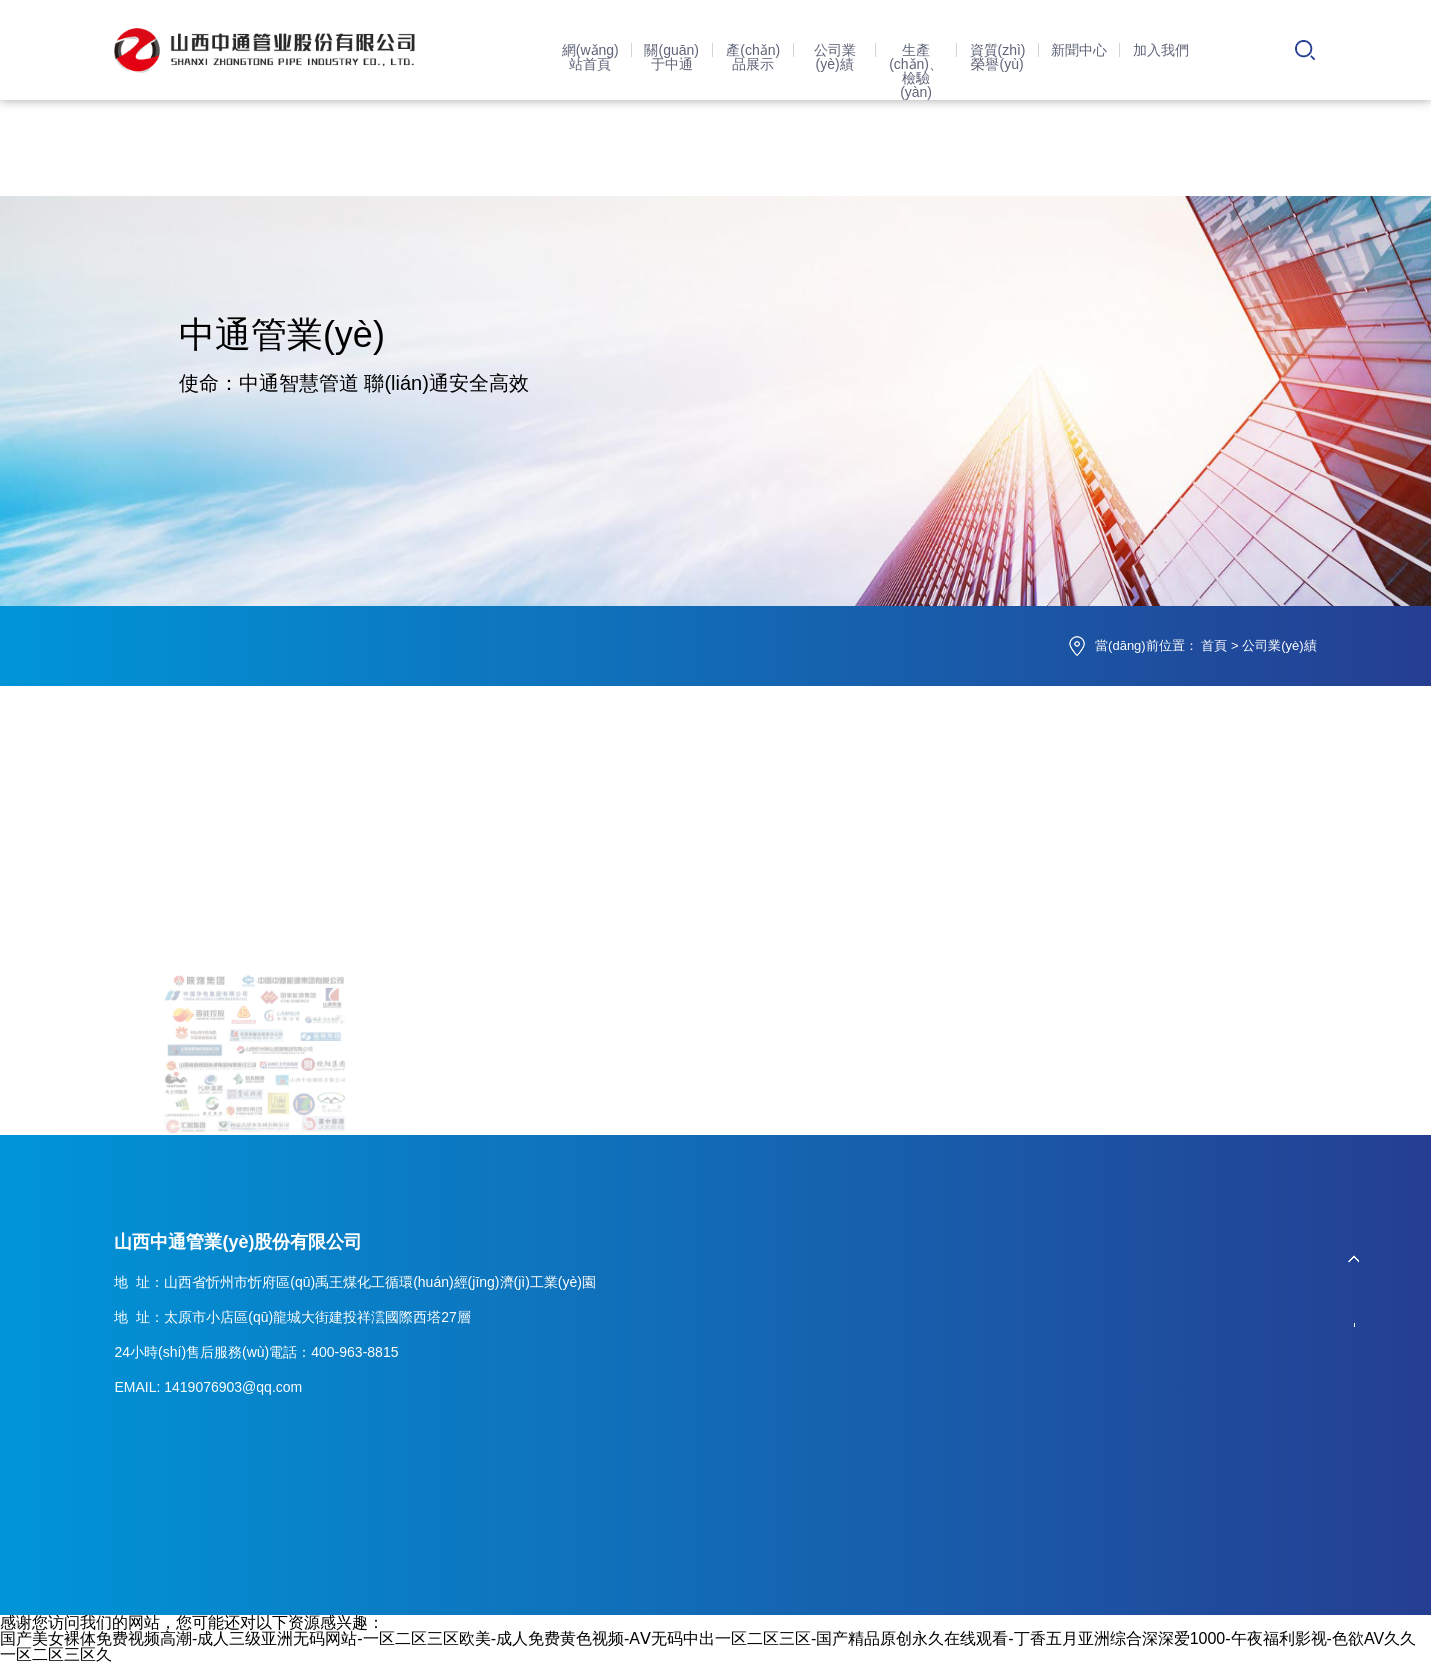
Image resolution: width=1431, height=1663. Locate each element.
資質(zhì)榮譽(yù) (998, 57)
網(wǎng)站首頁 (590, 57)
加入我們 (1161, 50)
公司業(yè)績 (835, 57)
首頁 (1214, 645)
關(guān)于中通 (671, 57)
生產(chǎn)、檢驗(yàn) (916, 71)
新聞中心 (1079, 50)
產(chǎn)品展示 (753, 57)
